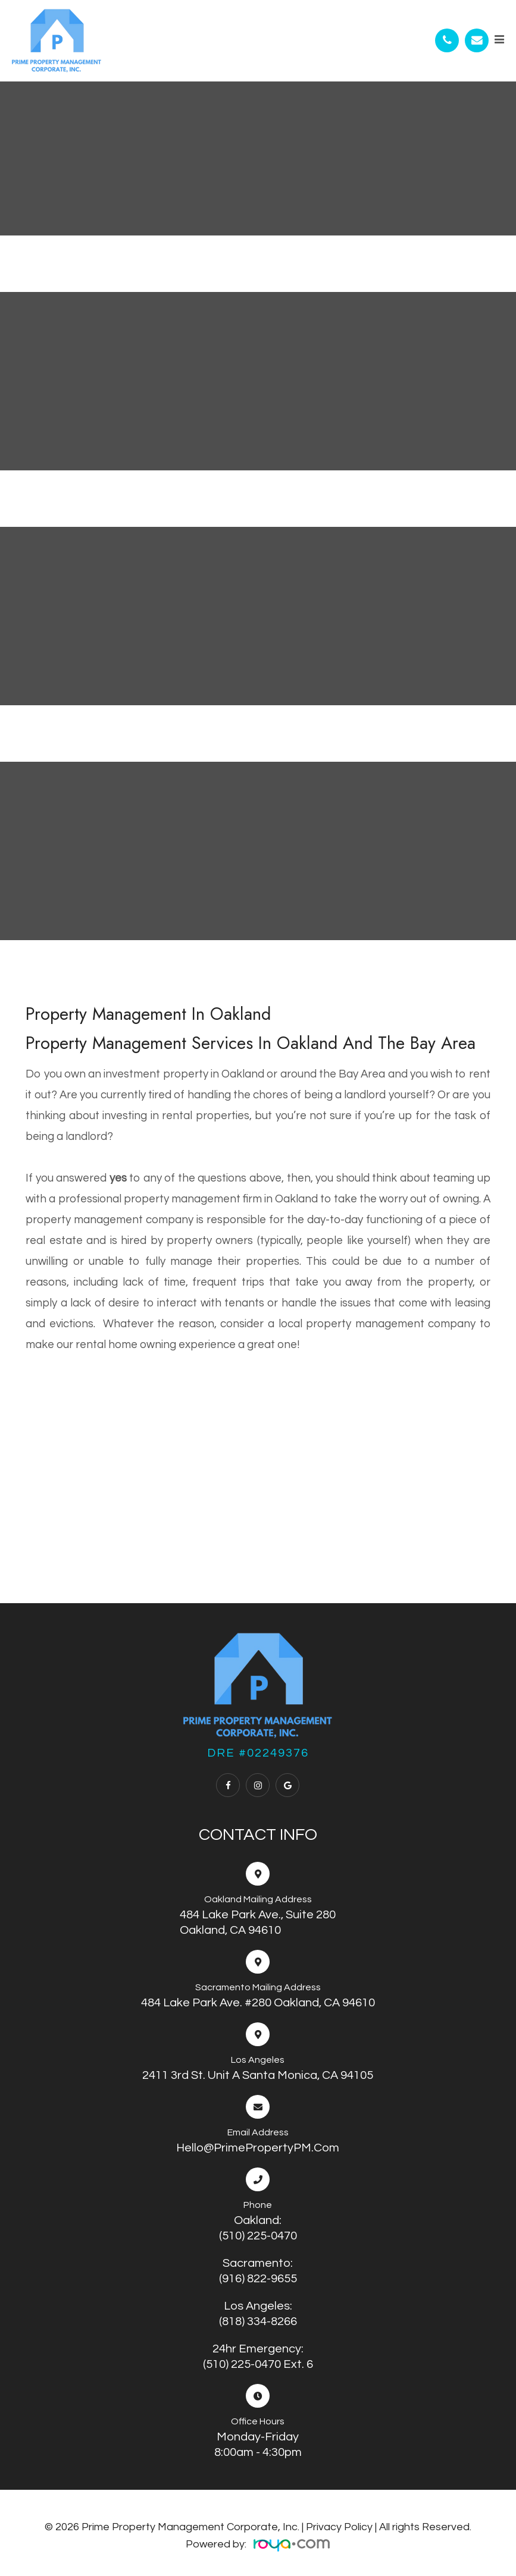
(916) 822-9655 (258, 2279)
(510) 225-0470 (258, 2236)
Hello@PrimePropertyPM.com (257, 2148)
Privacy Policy (339, 2527)
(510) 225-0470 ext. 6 (258, 2364)
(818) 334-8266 (258, 2321)
